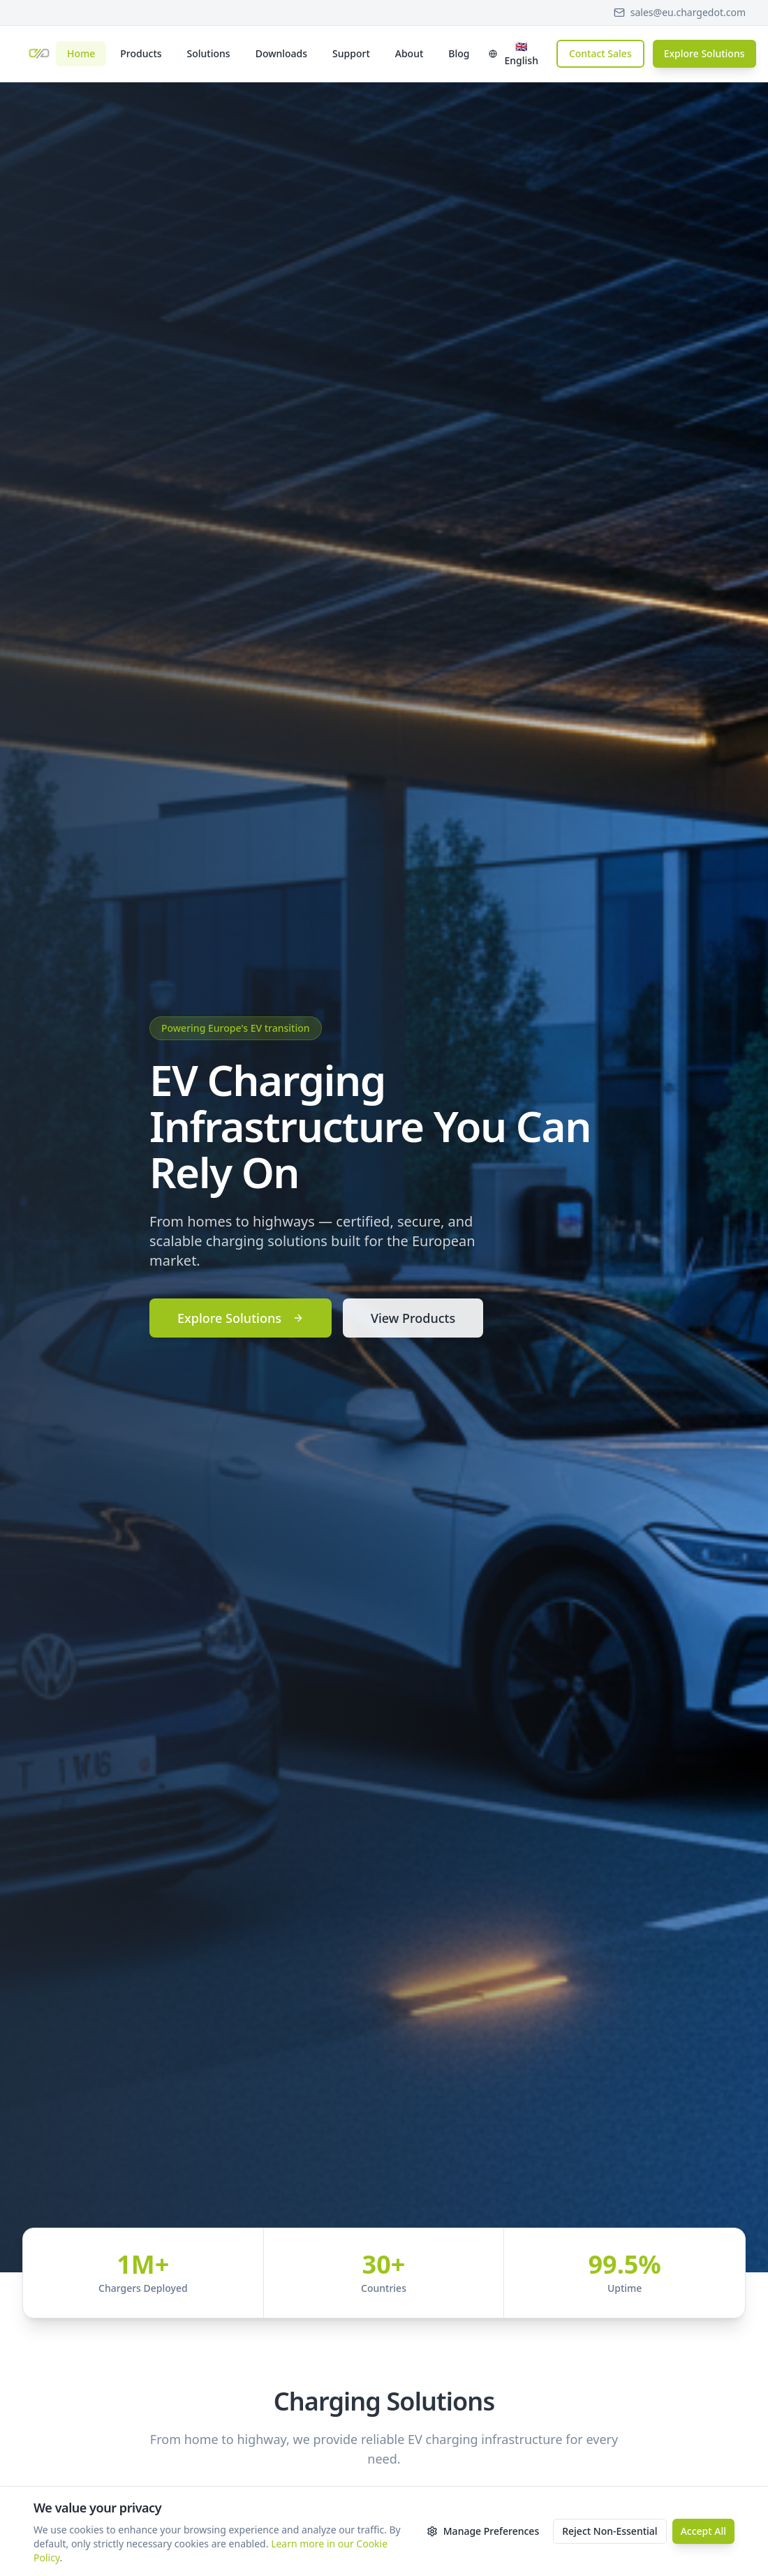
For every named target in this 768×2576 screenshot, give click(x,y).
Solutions (208, 53)
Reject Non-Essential (609, 2531)
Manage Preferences (483, 2531)
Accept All (703, 2531)
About (409, 53)
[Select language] (513, 53)
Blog (458, 53)
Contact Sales (600, 53)
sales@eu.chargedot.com (680, 12)
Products (140, 53)
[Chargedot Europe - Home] (39, 54)
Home (81, 53)
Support (351, 53)
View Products (413, 1318)
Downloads (281, 53)
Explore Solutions (704, 53)
